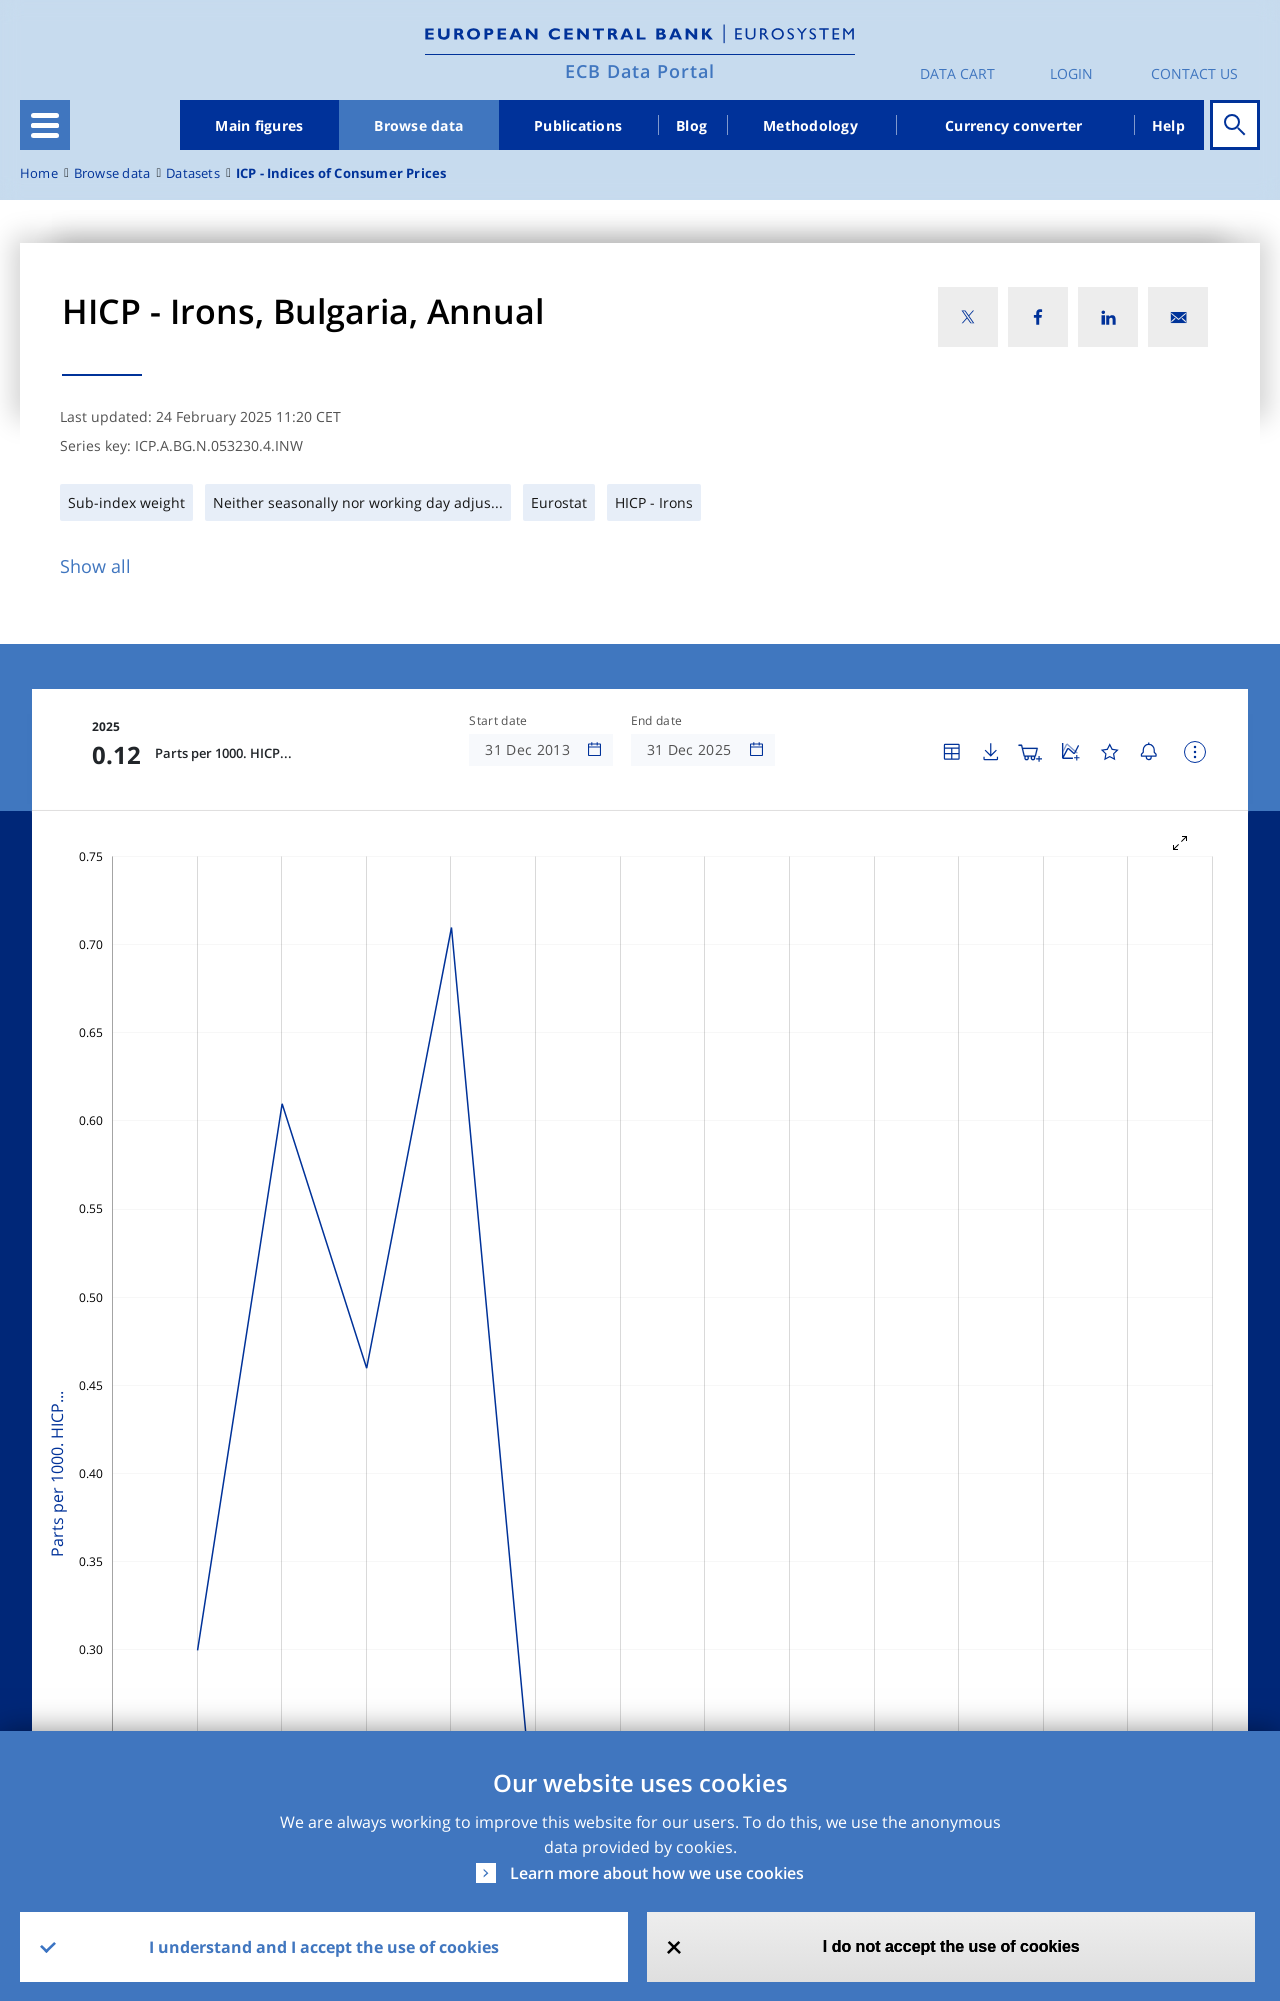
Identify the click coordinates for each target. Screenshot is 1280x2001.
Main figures (259, 125)
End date (657, 721)
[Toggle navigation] (45, 125)
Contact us (1194, 73)
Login (1071, 73)
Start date (498, 721)
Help (1168, 125)
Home (39, 173)
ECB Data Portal (640, 71)
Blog (691, 125)
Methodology (810, 125)
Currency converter (1014, 125)
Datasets (193, 173)
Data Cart (957, 73)
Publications (578, 125)
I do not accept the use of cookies (951, 1946)
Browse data (418, 125)
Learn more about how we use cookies (657, 1873)
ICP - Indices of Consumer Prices (341, 173)
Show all (95, 566)
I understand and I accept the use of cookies (324, 1947)
